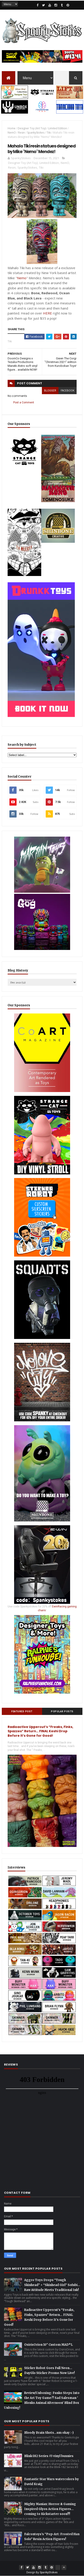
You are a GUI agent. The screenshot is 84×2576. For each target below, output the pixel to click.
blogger (50, 390)
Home (11, 128)
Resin (21, 132)
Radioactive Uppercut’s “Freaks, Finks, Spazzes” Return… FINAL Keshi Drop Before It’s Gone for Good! (40, 1731)
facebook (67, 390)
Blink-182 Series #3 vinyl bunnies (48, 2456)
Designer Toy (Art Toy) (32, 128)
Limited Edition (57, 128)
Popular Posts (62, 1711)
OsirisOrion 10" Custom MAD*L (48, 2345)
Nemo (21, 278)
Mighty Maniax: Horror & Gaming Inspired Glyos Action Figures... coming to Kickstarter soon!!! (50, 2509)
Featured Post (21, 1711)
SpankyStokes (35, 132)
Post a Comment (23, 402)
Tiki (49, 132)
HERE (47, 313)
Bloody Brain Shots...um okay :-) (49, 2433)
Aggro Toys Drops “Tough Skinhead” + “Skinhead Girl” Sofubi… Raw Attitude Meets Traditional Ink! (52, 2285)
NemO (12, 132)
